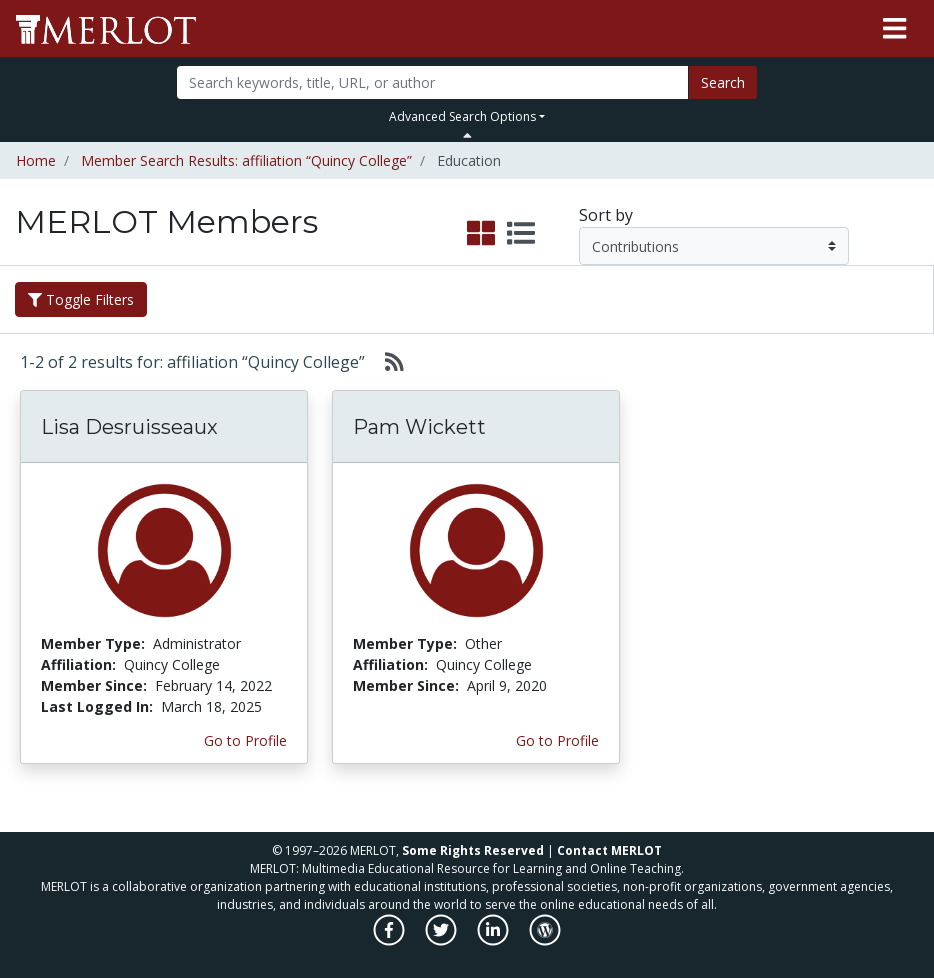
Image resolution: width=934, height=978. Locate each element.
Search (723, 82)
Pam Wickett (419, 427)
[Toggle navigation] (894, 29)
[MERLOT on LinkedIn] (494, 940)
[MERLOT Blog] (545, 940)
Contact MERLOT (609, 850)
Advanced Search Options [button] (462, 116)
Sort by (606, 215)
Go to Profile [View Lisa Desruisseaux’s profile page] (245, 740)
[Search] (432, 82)
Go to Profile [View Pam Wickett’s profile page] (557, 740)
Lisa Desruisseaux (129, 427)
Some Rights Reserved (473, 850)
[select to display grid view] (481, 234)
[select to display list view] (521, 234)
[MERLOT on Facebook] (390, 940)
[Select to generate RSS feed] (386, 362)
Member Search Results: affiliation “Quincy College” (246, 160)
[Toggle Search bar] (467, 135)
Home (36, 160)
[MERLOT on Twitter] (442, 940)
